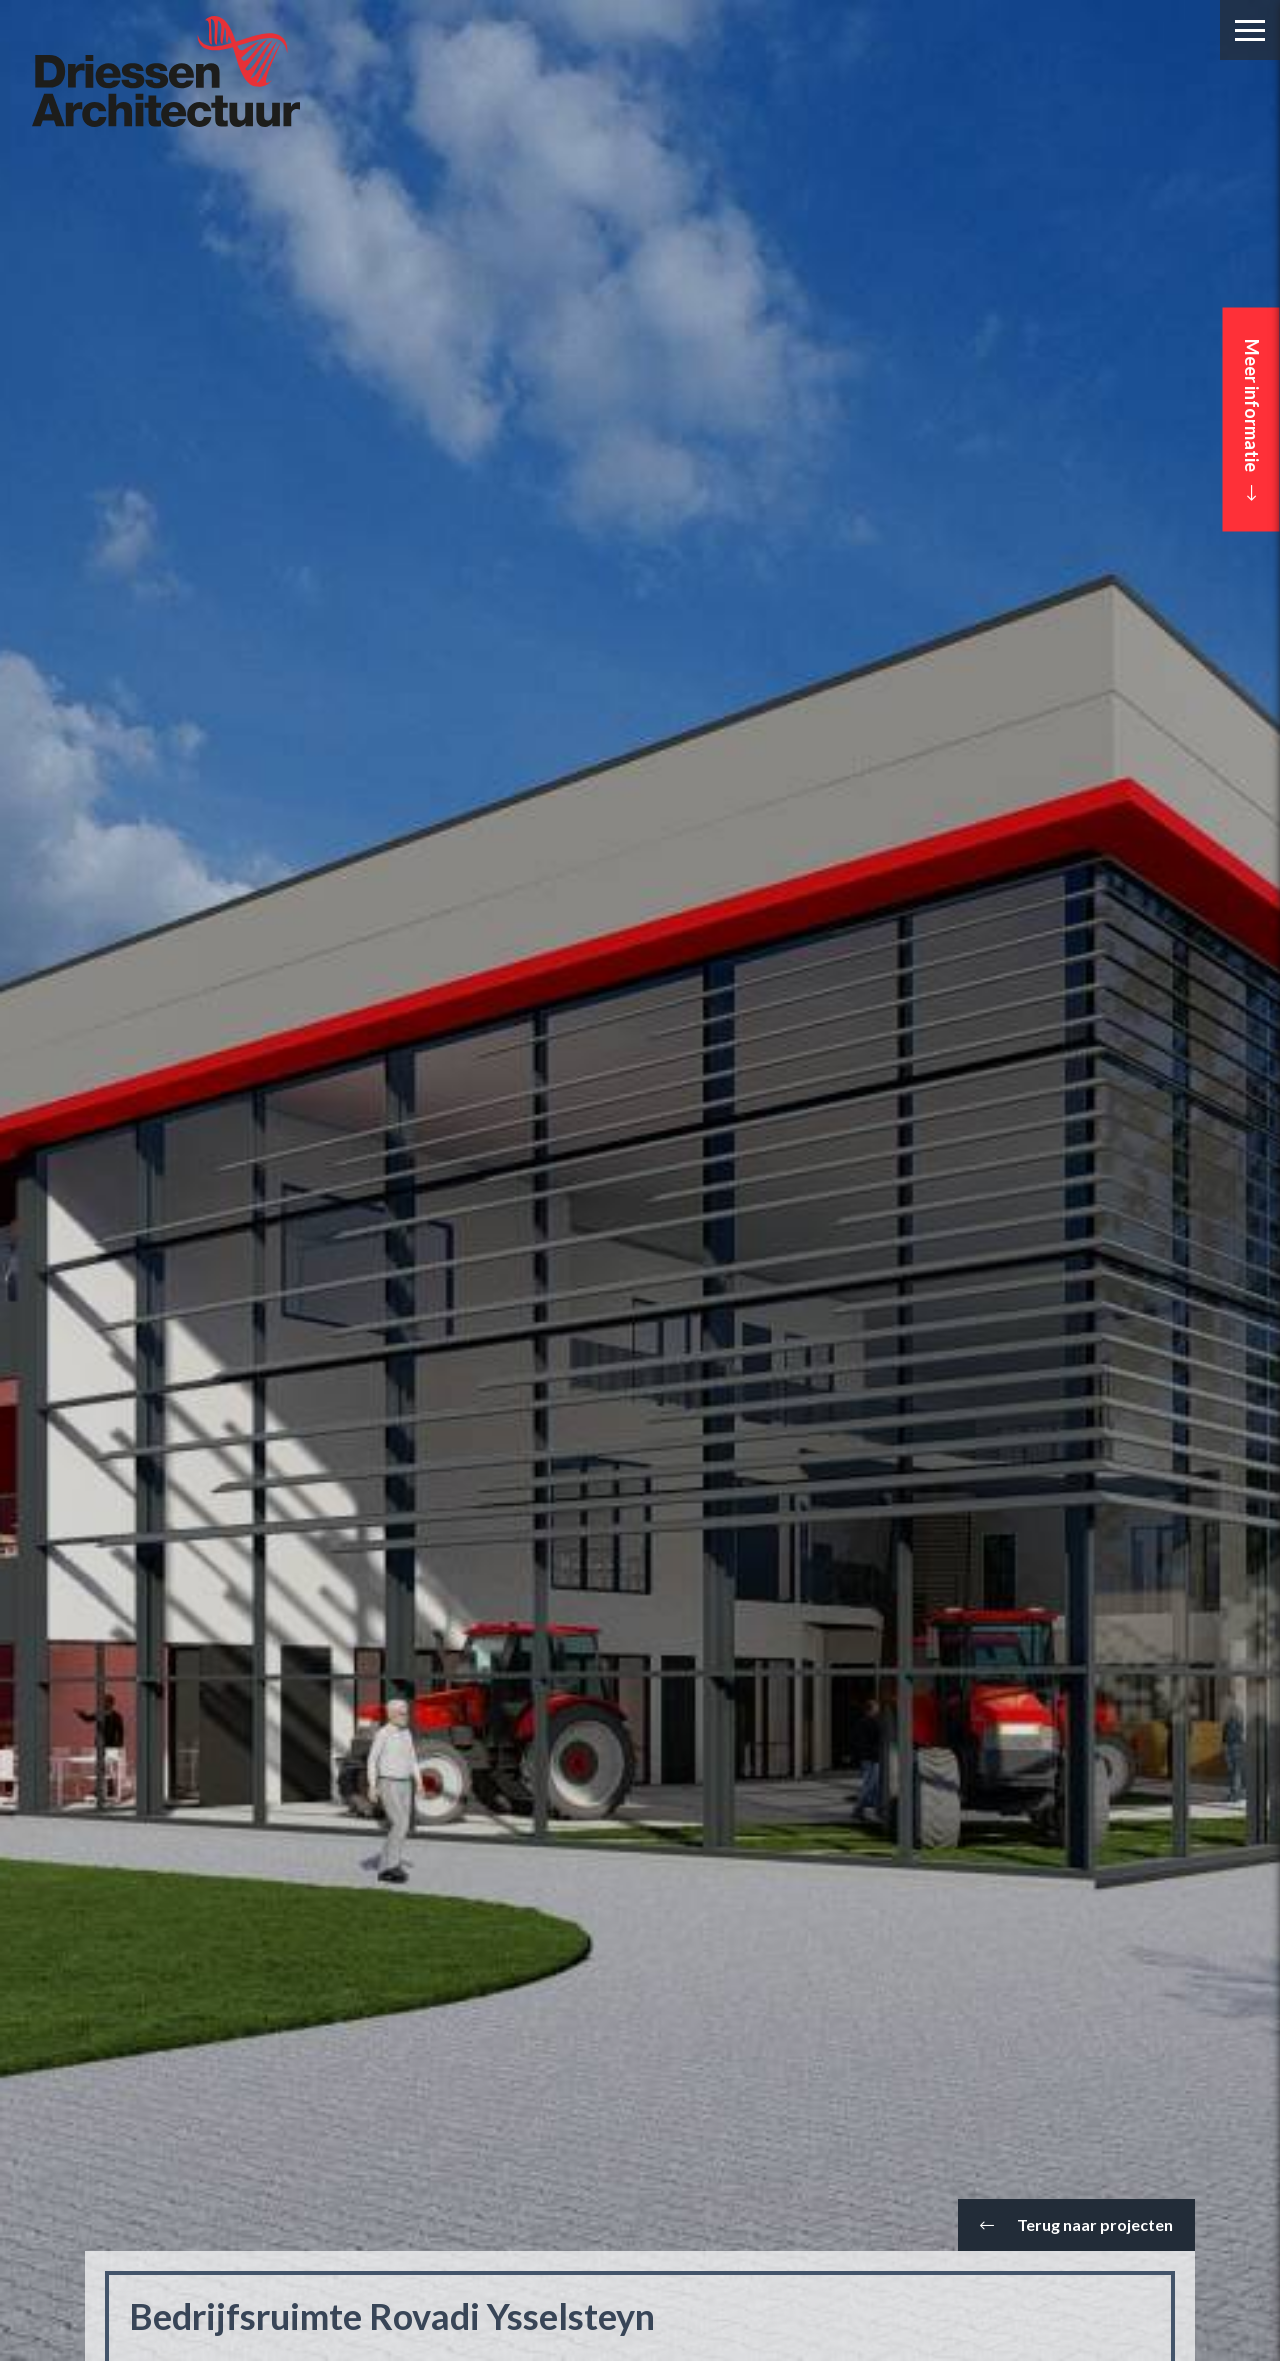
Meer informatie (1252, 420)
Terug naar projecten (1076, 2224)
